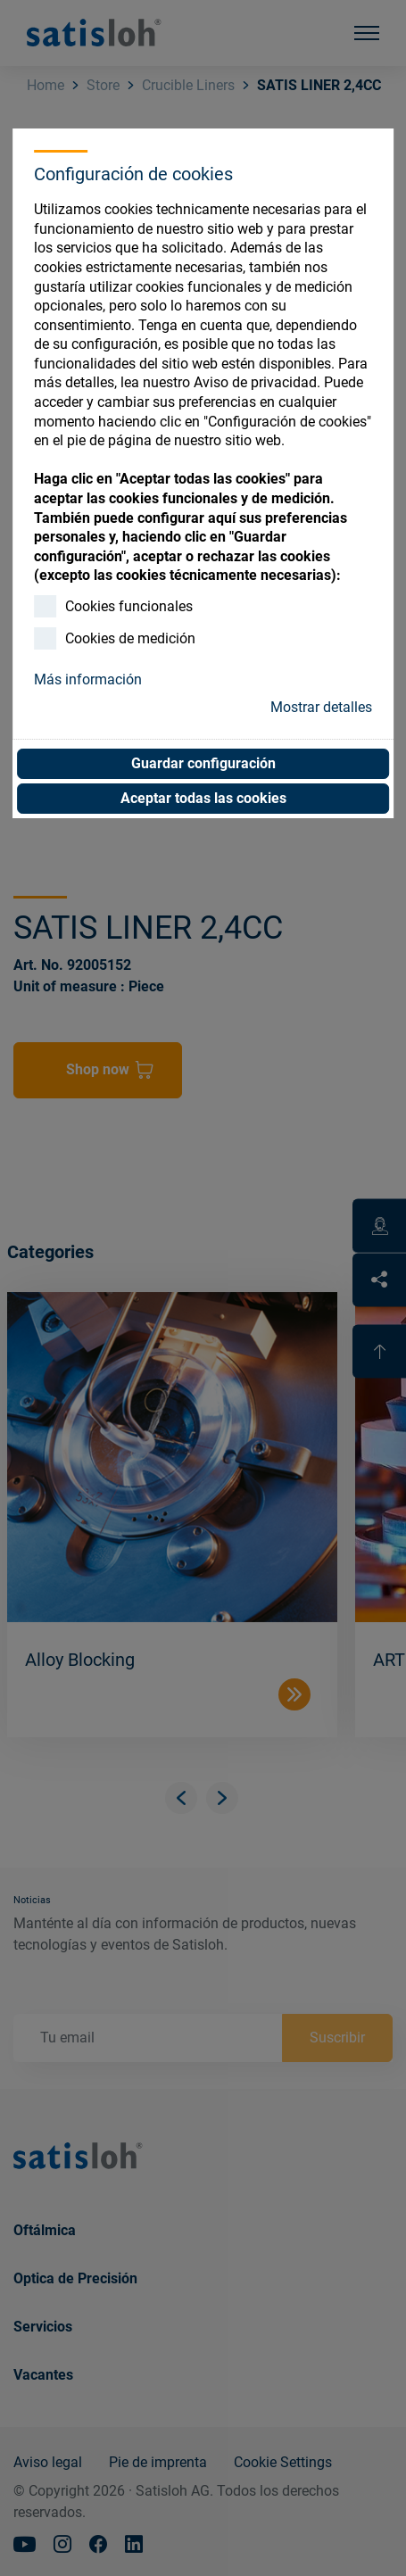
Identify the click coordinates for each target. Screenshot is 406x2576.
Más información (88, 679)
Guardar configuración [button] (203, 763)
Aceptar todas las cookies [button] (203, 798)
